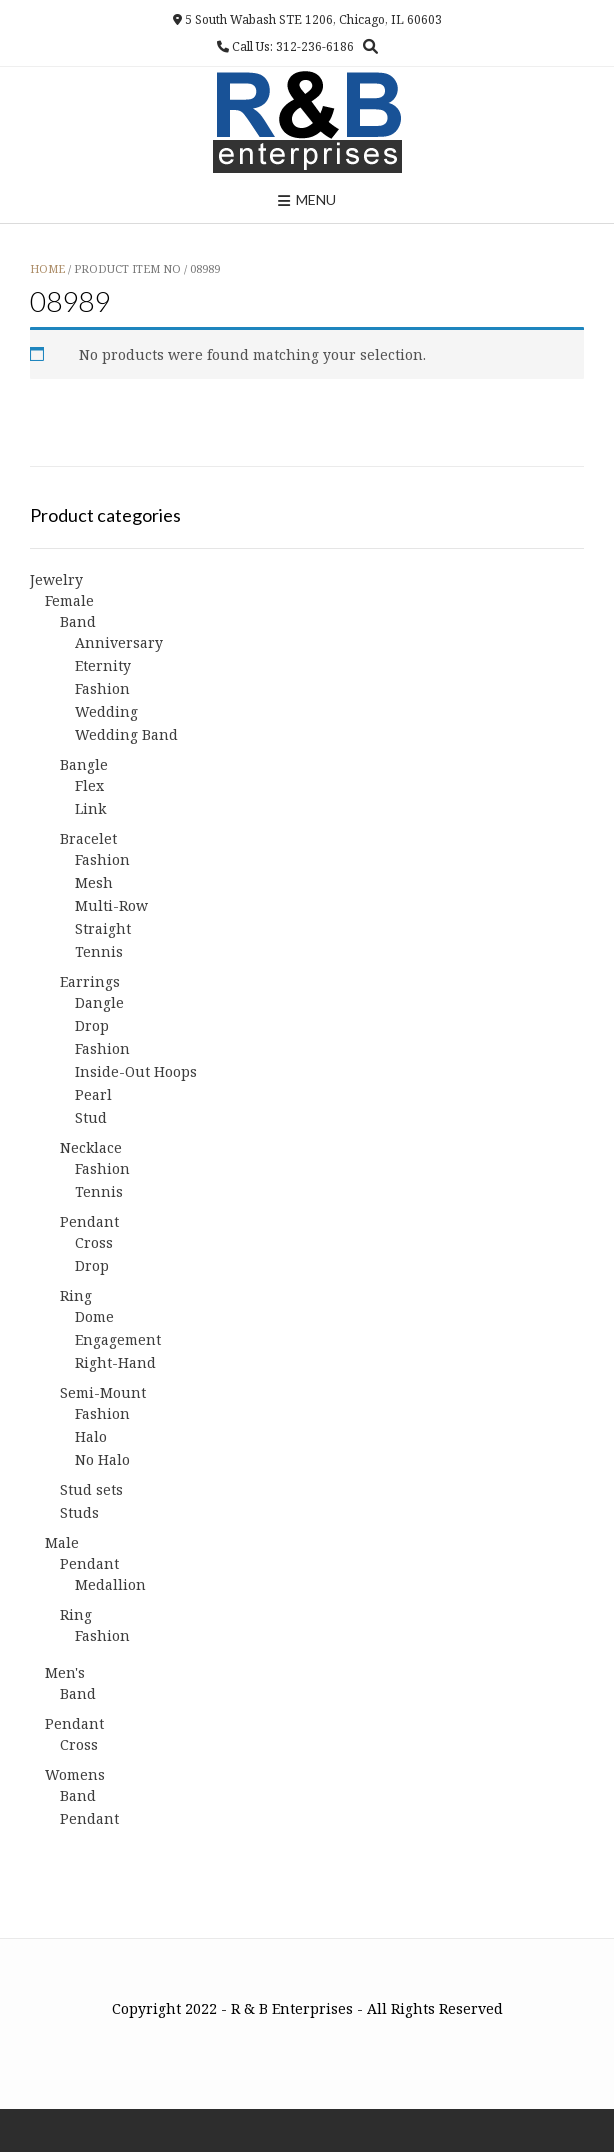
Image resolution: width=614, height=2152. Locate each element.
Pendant (89, 1221)
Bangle (84, 764)
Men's (65, 1672)
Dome (94, 1316)
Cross (94, 1242)
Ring (76, 1295)
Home (47, 268)
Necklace (91, 1147)
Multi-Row (111, 905)
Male (62, 1542)
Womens (75, 1774)
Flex (89, 785)
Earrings (90, 981)
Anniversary (119, 642)
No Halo (102, 1459)
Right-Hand (115, 1362)
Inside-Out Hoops (136, 1071)
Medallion (110, 1584)
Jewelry (56, 579)
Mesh (94, 882)
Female (69, 600)
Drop (92, 1025)
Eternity (103, 665)
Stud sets (91, 1489)
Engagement (118, 1339)
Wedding (106, 711)
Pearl (93, 1094)
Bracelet (88, 838)
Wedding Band (126, 734)
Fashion (102, 688)
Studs (79, 1512)
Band (78, 621)
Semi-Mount (103, 1392)
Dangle (99, 1002)
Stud (91, 1117)
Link (90, 808)
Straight (103, 928)
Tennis (99, 951)
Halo (91, 1436)
